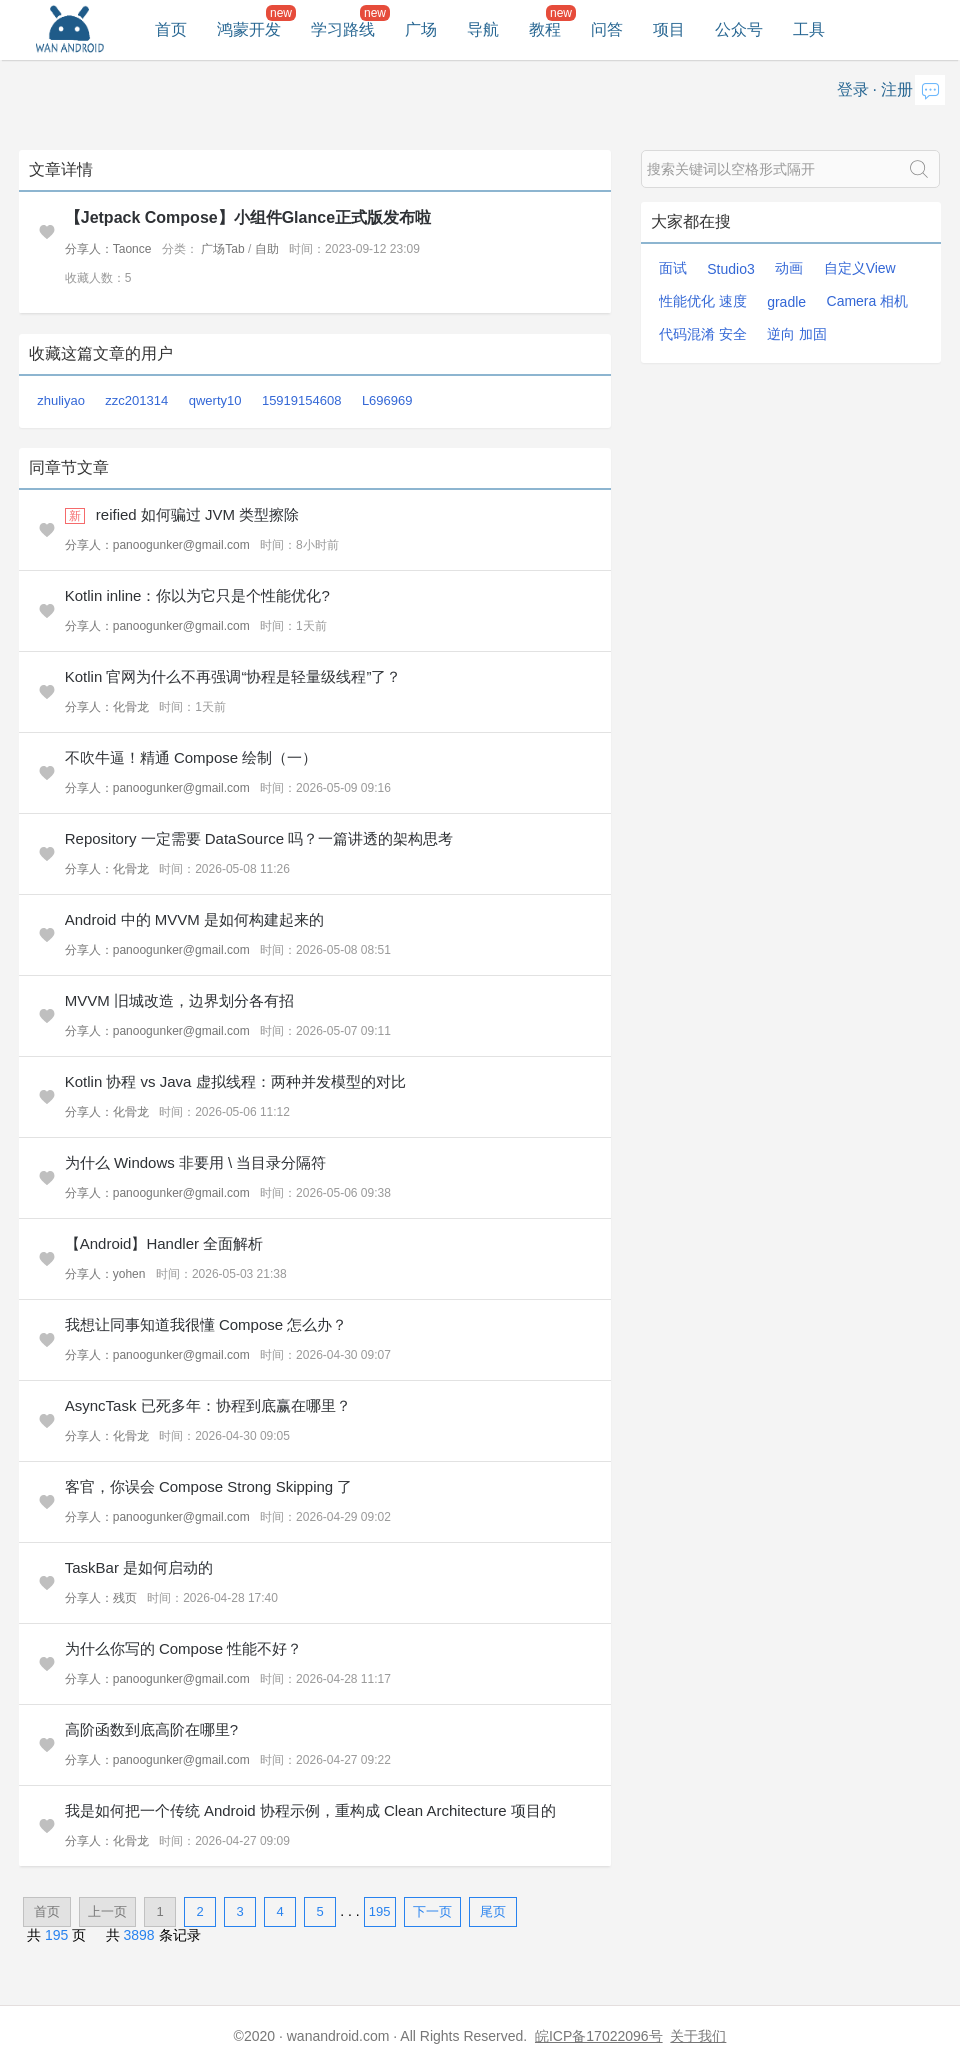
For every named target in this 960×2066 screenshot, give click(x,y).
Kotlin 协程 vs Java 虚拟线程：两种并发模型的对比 (235, 1081)
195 (380, 1911)
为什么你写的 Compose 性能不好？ (184, 1648)
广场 (421, 29)
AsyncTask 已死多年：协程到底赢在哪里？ (208, 1405)
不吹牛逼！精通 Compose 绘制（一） (191, 757)
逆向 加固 (797, 334)
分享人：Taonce (108, 249)
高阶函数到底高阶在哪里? (151, 1729)
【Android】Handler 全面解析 (164, 1243)
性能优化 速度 (703, 301)
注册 (897, 89)
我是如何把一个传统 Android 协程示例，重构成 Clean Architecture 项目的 (310, 1810)
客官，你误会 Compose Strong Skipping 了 (209, 1486)
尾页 (493, 1911)
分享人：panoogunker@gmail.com (157, 545)
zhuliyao (61, 400)
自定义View (860, 268)
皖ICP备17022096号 (599, 2036)
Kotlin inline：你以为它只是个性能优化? (197, 595)
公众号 (739, 29)
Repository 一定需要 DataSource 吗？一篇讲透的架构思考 (259, 838)
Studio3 (730, 269)
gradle (786, 302)
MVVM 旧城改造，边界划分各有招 (179, 1000)
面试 (673, 268)
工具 (809, 29)
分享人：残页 (101, 1598)
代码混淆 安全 (703, 334)
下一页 (432, 1911)
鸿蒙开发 (249, 29)
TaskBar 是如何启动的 (139, 1567)
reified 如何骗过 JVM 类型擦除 (197, 514)
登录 (853, 89)
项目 (669, 29)
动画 (789, 268)
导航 (483, 29)
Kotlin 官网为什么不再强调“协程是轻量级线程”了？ (233, 676)
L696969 (387, 400)
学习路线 (343, 29)
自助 (267, 249)
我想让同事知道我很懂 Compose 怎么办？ (206, 1324)
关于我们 (698, 2036)
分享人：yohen (105, 1274)
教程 (545, 29)
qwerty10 (215, 400)
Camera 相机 (868, 301)
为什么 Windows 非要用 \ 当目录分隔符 (196, 1162)
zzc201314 (136, 400)
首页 (171, 29)
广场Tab (222, 249)
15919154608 (302, 400)
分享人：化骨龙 (107, 707)
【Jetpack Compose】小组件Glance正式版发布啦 (248, 217)
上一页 (107, 1911)
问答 (607, 29)
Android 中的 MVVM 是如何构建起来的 (194, 919)
